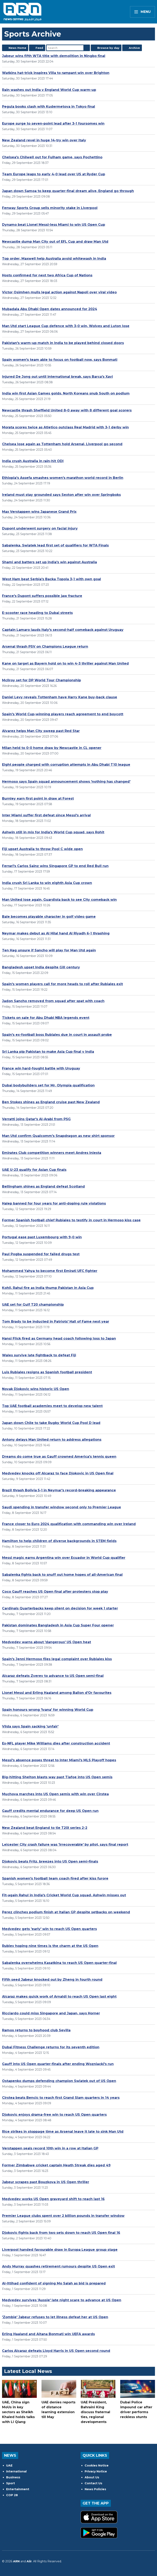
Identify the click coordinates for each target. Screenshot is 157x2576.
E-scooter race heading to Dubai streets (37, 613)
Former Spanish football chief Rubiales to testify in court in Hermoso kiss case (71, 1220)
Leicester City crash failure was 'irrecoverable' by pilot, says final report (65, 1844)
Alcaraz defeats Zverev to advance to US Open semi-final (53, 1676)
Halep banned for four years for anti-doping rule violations (54, 1203)
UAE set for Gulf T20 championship (33, 1304)
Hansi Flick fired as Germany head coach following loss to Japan (59, 1338)
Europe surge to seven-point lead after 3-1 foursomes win (53, 123)
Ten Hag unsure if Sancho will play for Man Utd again (49, 950)
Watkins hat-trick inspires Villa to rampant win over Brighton (55, 73)
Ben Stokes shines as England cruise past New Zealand (51, 1102)
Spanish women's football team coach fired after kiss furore (55, 1878)
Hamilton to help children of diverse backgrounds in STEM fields (59, 1541)
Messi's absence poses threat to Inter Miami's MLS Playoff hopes (59, 1760)
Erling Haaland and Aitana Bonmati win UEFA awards (48, 2334)
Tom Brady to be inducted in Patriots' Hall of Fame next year (55, 1321)
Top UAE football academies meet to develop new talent (52, 1406)
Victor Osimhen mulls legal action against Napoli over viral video (59, 292)
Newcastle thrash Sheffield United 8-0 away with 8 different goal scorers (67, 410)
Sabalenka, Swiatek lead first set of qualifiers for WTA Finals (55, 545)
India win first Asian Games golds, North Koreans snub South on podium (66, 393)
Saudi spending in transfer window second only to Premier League (61, 1507)
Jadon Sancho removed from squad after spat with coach (53, 1001)
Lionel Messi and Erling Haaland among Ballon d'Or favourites (56, 1693)
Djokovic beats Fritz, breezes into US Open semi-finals (50, 1861)
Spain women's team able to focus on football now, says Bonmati (59, 360)
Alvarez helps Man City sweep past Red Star (41, 731)
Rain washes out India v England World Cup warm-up (49, 90)
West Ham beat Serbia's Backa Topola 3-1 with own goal (51, 579)
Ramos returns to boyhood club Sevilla (36, 2030)
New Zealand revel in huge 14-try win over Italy (44, 140)
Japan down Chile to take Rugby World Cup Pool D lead (51, 1423)
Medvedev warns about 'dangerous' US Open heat (46, 1642)
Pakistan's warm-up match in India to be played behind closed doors (63, 343)
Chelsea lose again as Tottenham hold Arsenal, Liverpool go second (62, 444)
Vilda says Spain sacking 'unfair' (30, 1726)
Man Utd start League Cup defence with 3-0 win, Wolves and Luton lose (65, 326)
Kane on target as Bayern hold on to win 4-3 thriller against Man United (65, 663)
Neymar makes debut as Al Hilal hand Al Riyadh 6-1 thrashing (56, 933)
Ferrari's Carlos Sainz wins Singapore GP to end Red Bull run (55, 866)
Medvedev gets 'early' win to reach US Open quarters (49, 1929)
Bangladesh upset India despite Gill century (41, 967)
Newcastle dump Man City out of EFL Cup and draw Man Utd (55, 242)
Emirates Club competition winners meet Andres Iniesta (51, 1153)
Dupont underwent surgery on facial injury (40, 528)
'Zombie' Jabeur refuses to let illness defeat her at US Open (55, 2317)
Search (86, 48)
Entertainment (17, 2489)
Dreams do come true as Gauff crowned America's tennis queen (59, 1456)
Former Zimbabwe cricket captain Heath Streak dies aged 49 (56, 2165)
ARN (16, 2561)
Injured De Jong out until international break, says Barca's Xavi (57, 377)
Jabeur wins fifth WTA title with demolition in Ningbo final (53, 56)
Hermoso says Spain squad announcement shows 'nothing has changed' (66, 781)
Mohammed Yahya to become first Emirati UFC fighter (49, 1271)
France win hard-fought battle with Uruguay (41, 1068)
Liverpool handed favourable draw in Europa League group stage (60, 2250)
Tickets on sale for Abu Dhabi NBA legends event (45, 1018)
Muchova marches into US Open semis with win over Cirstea (55, 1794)
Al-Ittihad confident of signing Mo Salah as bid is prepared (54, 2283)
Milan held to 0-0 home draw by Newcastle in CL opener (51, 748)
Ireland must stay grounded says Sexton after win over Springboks (61, 495)
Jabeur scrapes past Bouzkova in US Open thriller (45, 2182)
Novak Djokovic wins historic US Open (35, 1389)
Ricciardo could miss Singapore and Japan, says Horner (51, 2013)
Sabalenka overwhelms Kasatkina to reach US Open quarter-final (59, 1963)
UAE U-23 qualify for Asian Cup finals (34, 1170)
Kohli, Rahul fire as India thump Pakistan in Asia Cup (48, 1288)
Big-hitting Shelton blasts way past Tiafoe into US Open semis (57, 1777)
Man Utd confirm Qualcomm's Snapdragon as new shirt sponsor (58, 1136)
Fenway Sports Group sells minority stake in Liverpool (50, 208)
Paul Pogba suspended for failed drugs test (41, 1254)
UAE (9, 2465)
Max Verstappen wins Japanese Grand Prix (39, 512)
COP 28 (12, 2495)
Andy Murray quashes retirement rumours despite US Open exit (58, 2266)
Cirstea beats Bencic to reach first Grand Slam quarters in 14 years (61, 2098)
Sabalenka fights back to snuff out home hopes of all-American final (62, 1575)
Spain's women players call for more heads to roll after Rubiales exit (62, 984)
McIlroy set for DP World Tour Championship (41, 680)
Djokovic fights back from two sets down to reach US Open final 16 (61, 2233)
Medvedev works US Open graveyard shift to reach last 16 (53, 2199)
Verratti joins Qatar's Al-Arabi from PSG (36, 1119)
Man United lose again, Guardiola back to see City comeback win (59, 900)
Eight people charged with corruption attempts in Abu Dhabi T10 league (66, 765)
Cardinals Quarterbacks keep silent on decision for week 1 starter (60, 1608)
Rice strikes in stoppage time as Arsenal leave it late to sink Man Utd (62, 2131)
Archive (134, 47)
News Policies (95, 2489)
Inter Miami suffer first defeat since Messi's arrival (46, 815)
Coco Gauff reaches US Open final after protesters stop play (55, 1592)
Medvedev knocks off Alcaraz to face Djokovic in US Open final (57, 1473)
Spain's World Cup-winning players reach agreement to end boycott (62, 714)
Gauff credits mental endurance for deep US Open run (50, 1811)
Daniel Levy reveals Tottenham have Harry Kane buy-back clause (59, 697)
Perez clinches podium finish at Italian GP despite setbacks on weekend (66, 1912)
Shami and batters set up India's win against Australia (49, 562)
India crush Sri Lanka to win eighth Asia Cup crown (47, 883)
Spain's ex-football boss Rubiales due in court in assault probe (57, 1035)
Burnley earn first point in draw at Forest (38, 798)
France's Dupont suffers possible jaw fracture (42, 596)
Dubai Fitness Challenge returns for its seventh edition (50, 2047)
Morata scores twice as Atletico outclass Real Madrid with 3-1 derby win (65, 427)
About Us (92, 2477)
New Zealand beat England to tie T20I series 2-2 (44, 1828)
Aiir (29, 2561)
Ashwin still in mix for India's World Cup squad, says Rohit (53, 832)
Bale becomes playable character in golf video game (49, 917)
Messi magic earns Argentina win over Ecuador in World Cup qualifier (63, 1558)
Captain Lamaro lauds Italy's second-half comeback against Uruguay (62, 630)
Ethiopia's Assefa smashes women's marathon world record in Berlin (62, 478)
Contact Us (93, 2483)
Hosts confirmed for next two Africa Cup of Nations (47, 275)
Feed (39, 47)
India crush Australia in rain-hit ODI (33, 461)
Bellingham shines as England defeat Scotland (43, 1186)
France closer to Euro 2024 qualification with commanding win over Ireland (69, 1524)
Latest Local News (28, 2371)
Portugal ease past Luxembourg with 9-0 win (42, 1237)
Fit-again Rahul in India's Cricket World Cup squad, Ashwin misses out (64, 1895)
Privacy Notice (96, 2471)
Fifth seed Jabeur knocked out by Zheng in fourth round (52, 1979)
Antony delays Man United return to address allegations (51, 1440)
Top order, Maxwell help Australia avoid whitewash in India (54, 258)
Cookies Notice (97, 2465)
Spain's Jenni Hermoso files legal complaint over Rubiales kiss (57, 1659)
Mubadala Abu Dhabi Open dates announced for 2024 (49, 309)
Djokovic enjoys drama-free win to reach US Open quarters (54, 2115)
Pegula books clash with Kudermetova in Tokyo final (48, 106)
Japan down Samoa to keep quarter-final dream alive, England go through (68, 191)
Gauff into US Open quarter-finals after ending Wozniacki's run (58, 2064)
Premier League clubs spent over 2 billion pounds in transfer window (63, 2216)
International (16, 2471)
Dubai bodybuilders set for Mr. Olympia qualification (48, 1085)
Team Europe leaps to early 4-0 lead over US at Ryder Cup (53, 174)
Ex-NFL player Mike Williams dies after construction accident (56, 1743)
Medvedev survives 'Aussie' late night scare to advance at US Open (61, 2300)
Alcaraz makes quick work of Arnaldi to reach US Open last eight (59, 1996)
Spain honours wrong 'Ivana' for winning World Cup (47, 1710)
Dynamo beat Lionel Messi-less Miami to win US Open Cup (53, 225)
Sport (10, 2483)
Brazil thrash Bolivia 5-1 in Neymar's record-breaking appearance (59, 1490)
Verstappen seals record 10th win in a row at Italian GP (50, 2148)
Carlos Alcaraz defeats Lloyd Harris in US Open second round (56, 2351)
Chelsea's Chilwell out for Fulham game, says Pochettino (52, 157)
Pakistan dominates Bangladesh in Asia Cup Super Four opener (58, 1625)
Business (13, 2477)
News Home (17, 47)
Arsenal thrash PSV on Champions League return (45, 646)
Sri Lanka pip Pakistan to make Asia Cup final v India (48, 1052)
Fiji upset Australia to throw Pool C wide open (42, 849)
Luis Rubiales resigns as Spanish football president (47, 1372)
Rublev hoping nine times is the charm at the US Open (50, 1946)
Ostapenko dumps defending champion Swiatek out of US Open (59, 2081)
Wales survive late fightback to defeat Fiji (39, 1355)
